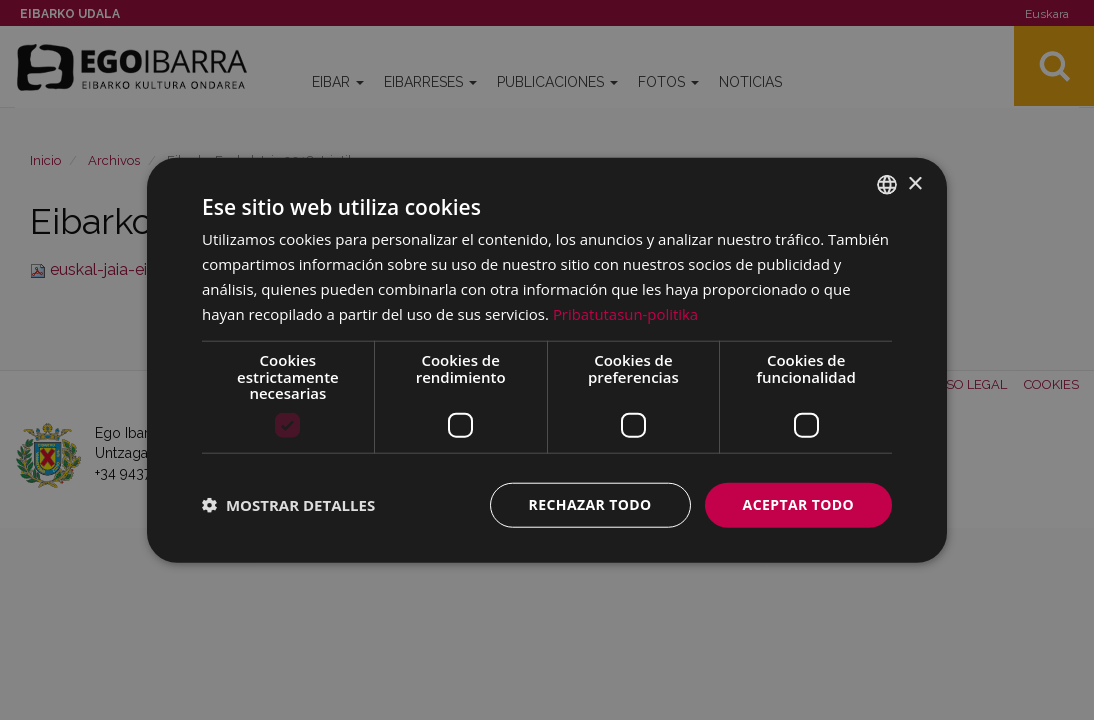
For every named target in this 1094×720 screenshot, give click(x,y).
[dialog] (547, 360)
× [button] (914, 183)
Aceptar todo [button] (798, 504)
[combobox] (887, 185)
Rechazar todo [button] (590, 504)
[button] (288, 505)
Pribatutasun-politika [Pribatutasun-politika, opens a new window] (626, 313)
